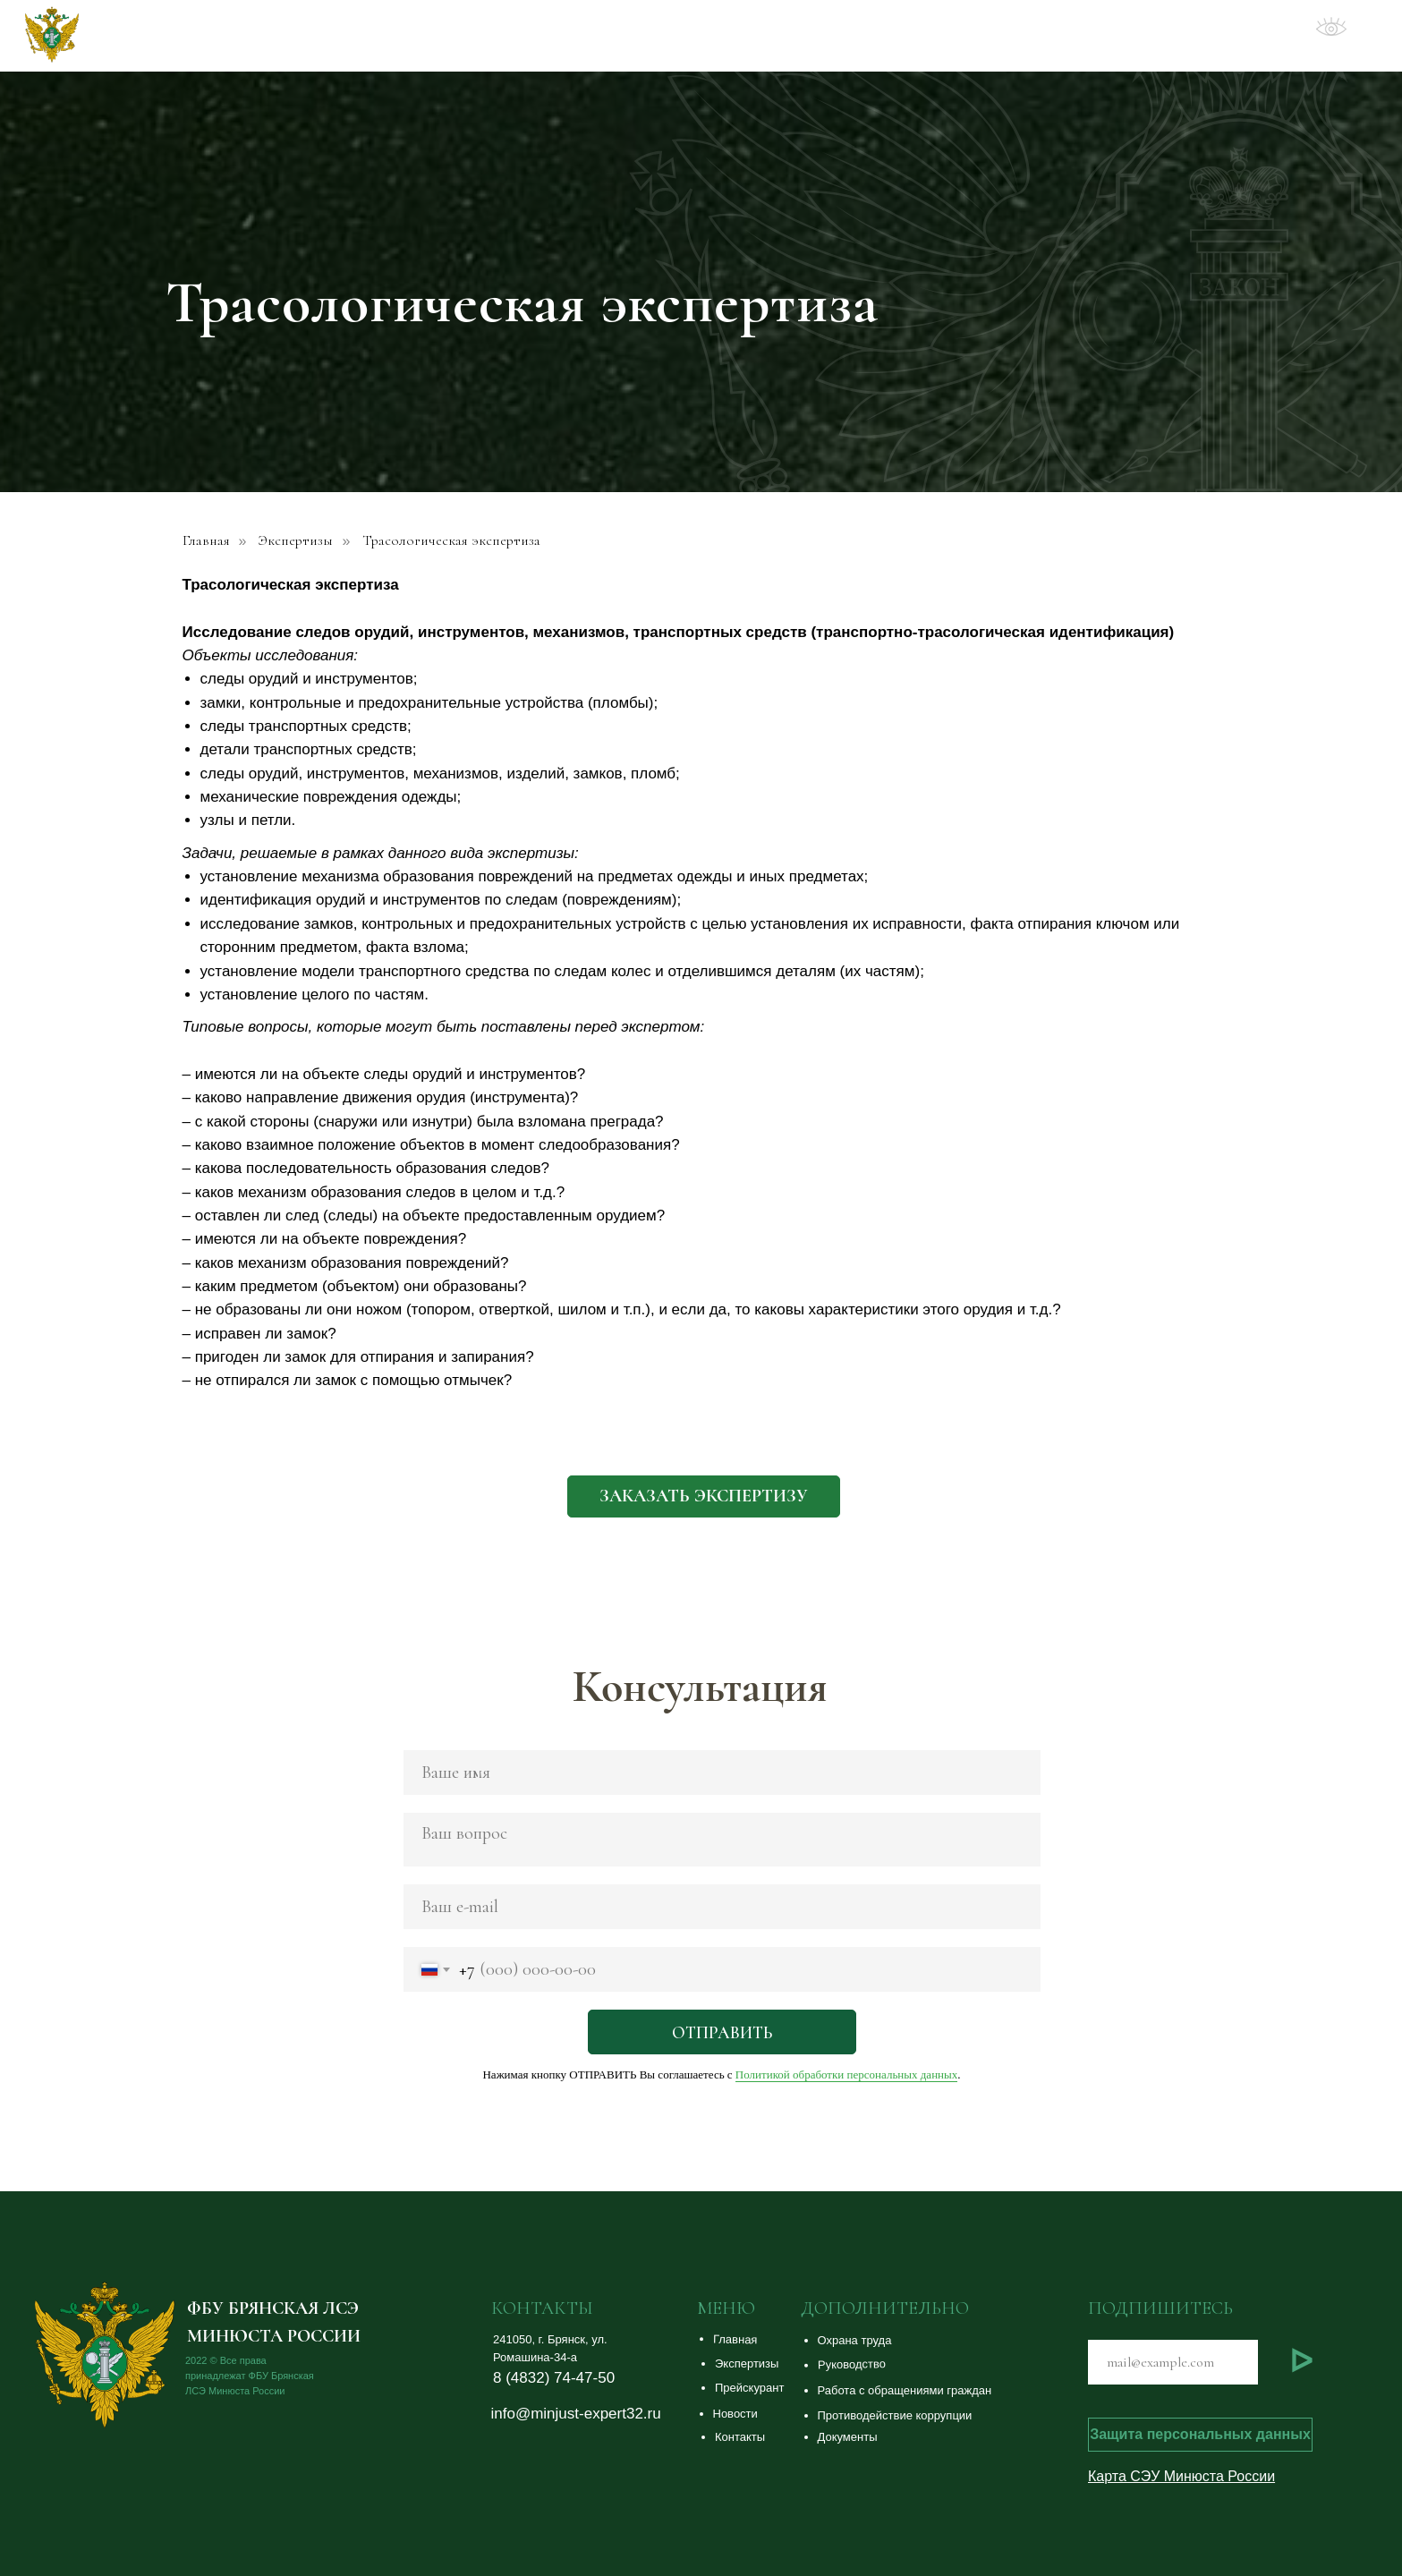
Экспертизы (296, 540)
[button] (703, 1496)
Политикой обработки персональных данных (846, 2074)
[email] (722, 1906)
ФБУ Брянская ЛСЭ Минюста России (264, 36)
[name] (722, 1772)
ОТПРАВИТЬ (722, 2032)
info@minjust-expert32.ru (576, 2413)
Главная (206, 540)
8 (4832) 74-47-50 (554, 2377)
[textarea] (722, 1839)
